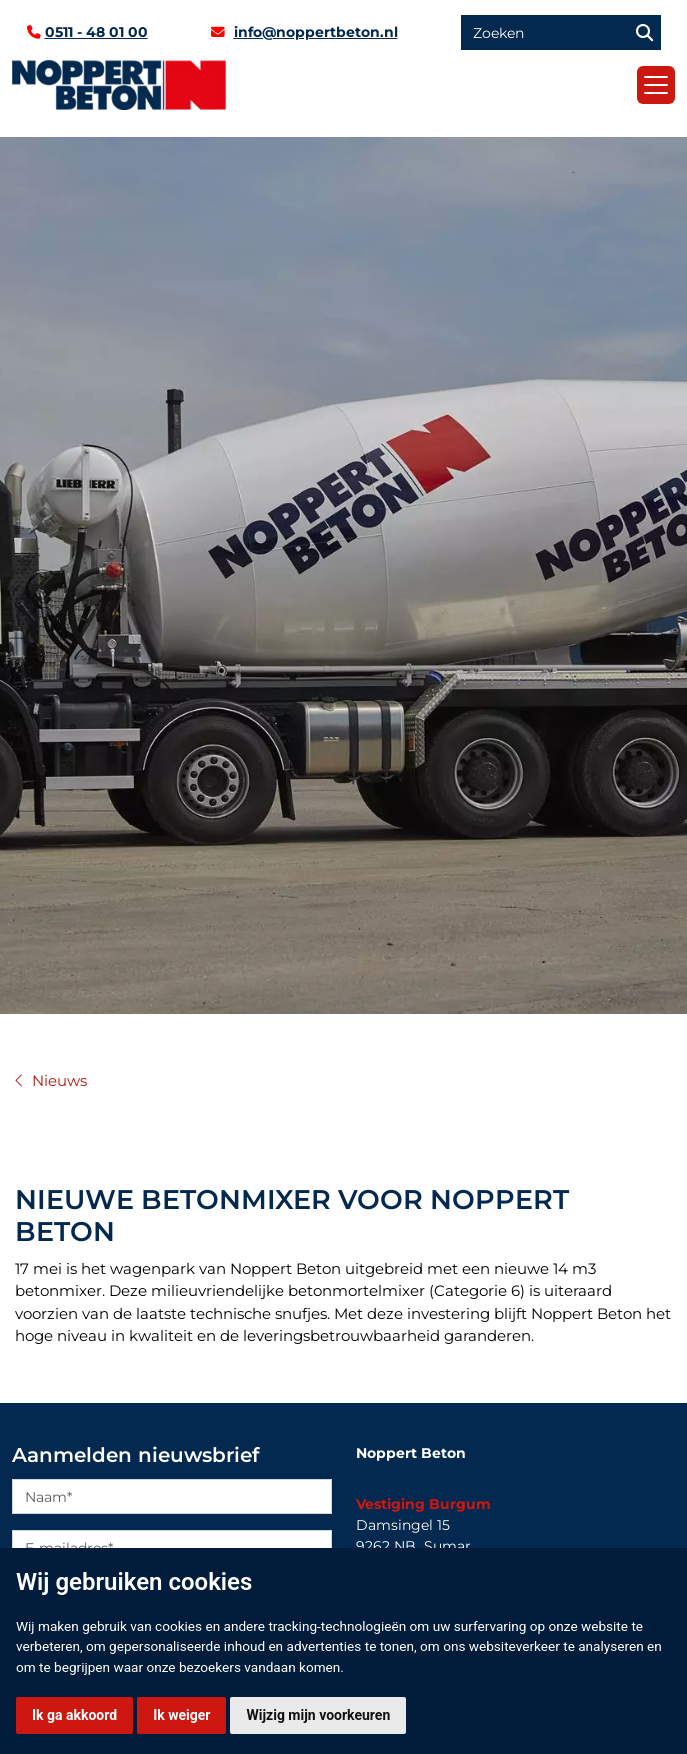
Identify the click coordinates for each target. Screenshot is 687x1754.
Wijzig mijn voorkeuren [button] (318, 1715)
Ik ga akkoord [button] (74, 1715)
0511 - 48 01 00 (96, 32)
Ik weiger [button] (181, 1715)
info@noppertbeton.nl (316, 32)
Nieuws (59, 1081)
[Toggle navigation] (656, 85)
